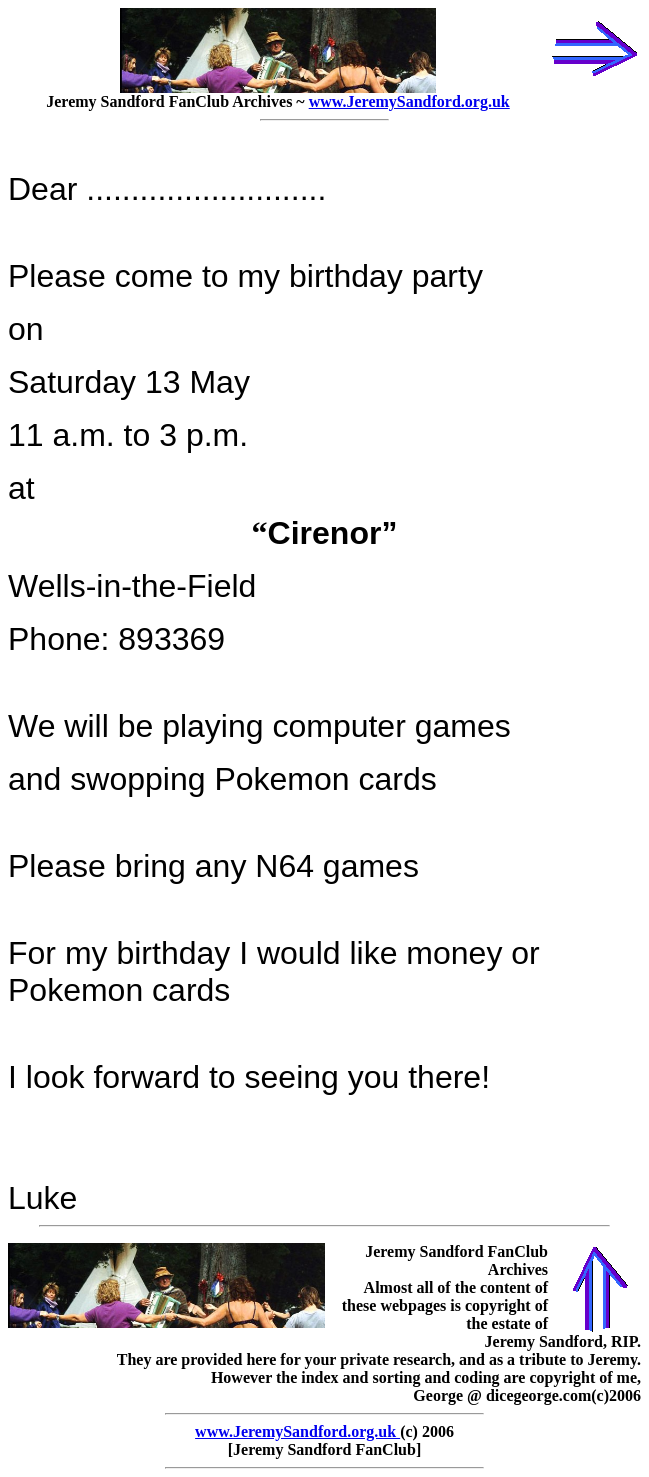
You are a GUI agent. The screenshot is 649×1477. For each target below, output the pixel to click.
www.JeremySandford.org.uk (409, 101)
